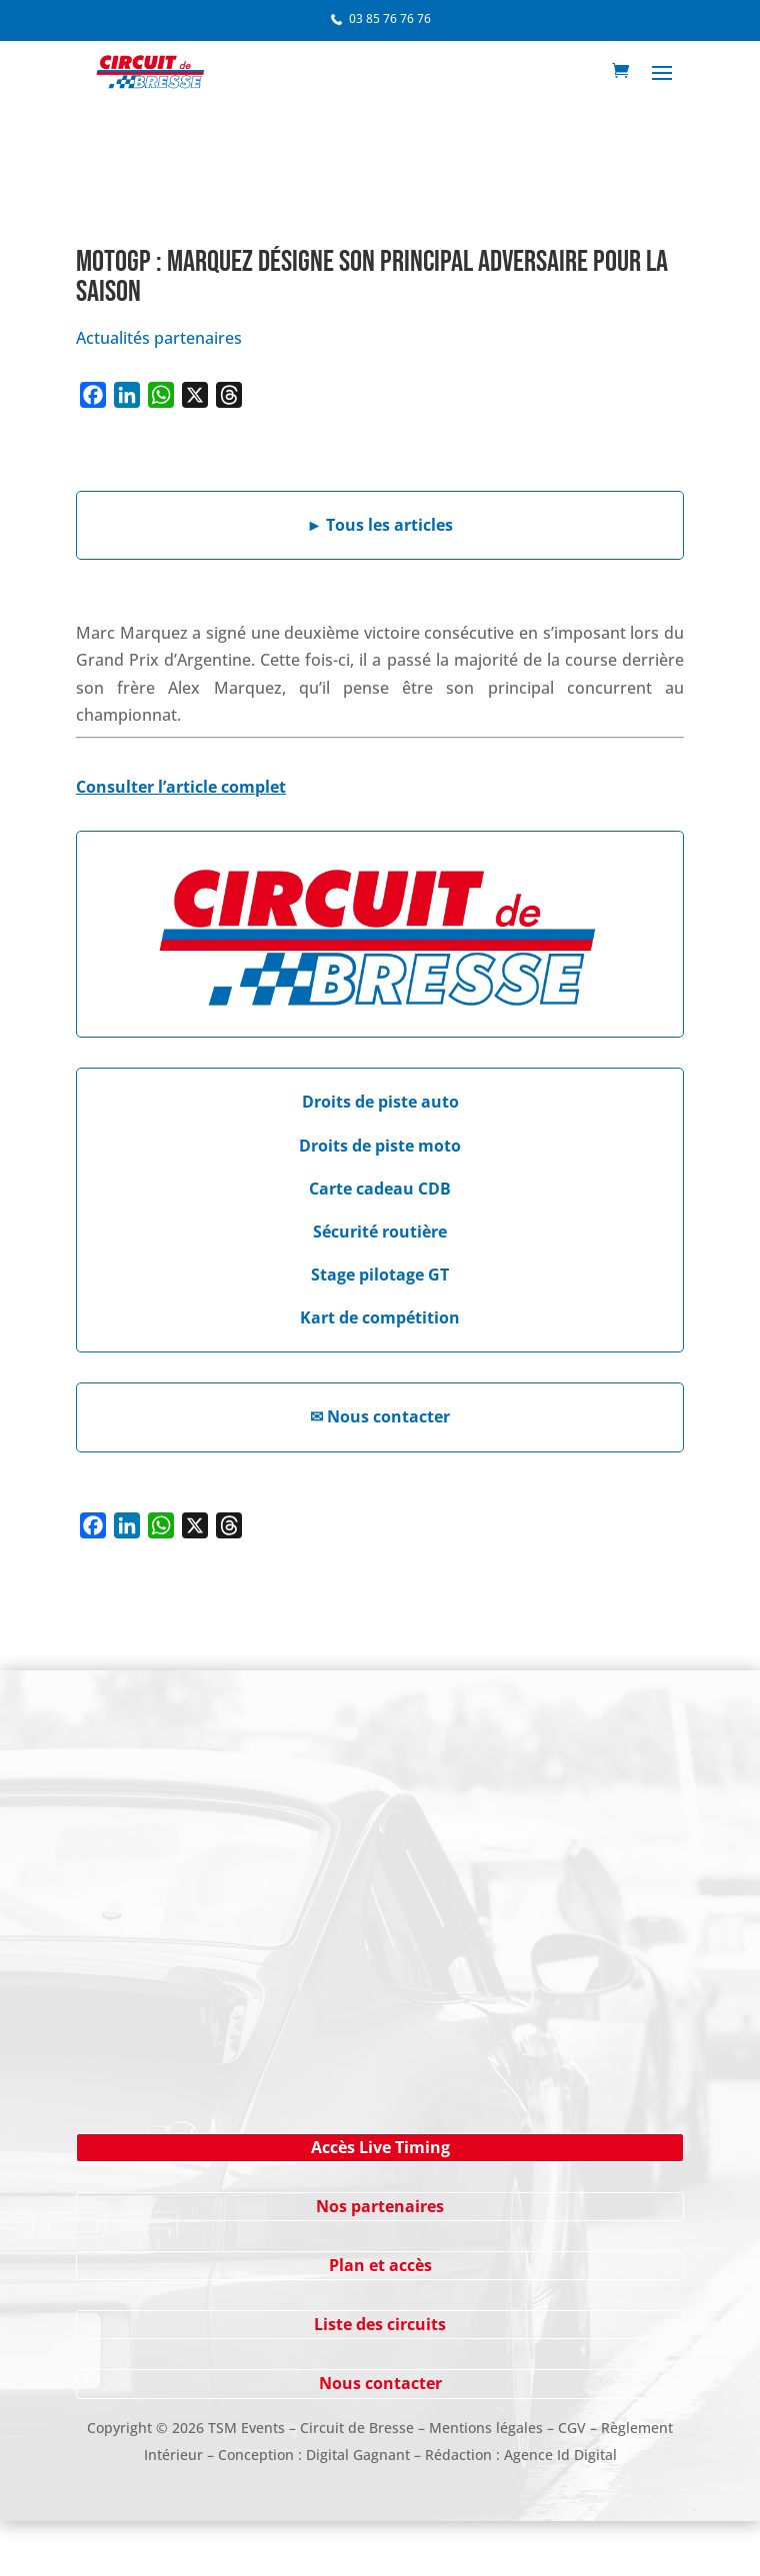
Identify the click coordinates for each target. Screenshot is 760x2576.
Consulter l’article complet (181, 787)
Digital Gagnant (358, 2454)
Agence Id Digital (560, 2454)
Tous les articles (380, 525)
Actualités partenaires (159, 338)
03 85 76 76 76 (390, 18)
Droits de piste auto (380, 1102)
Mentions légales (486, 2427)
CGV (572, 2427)
